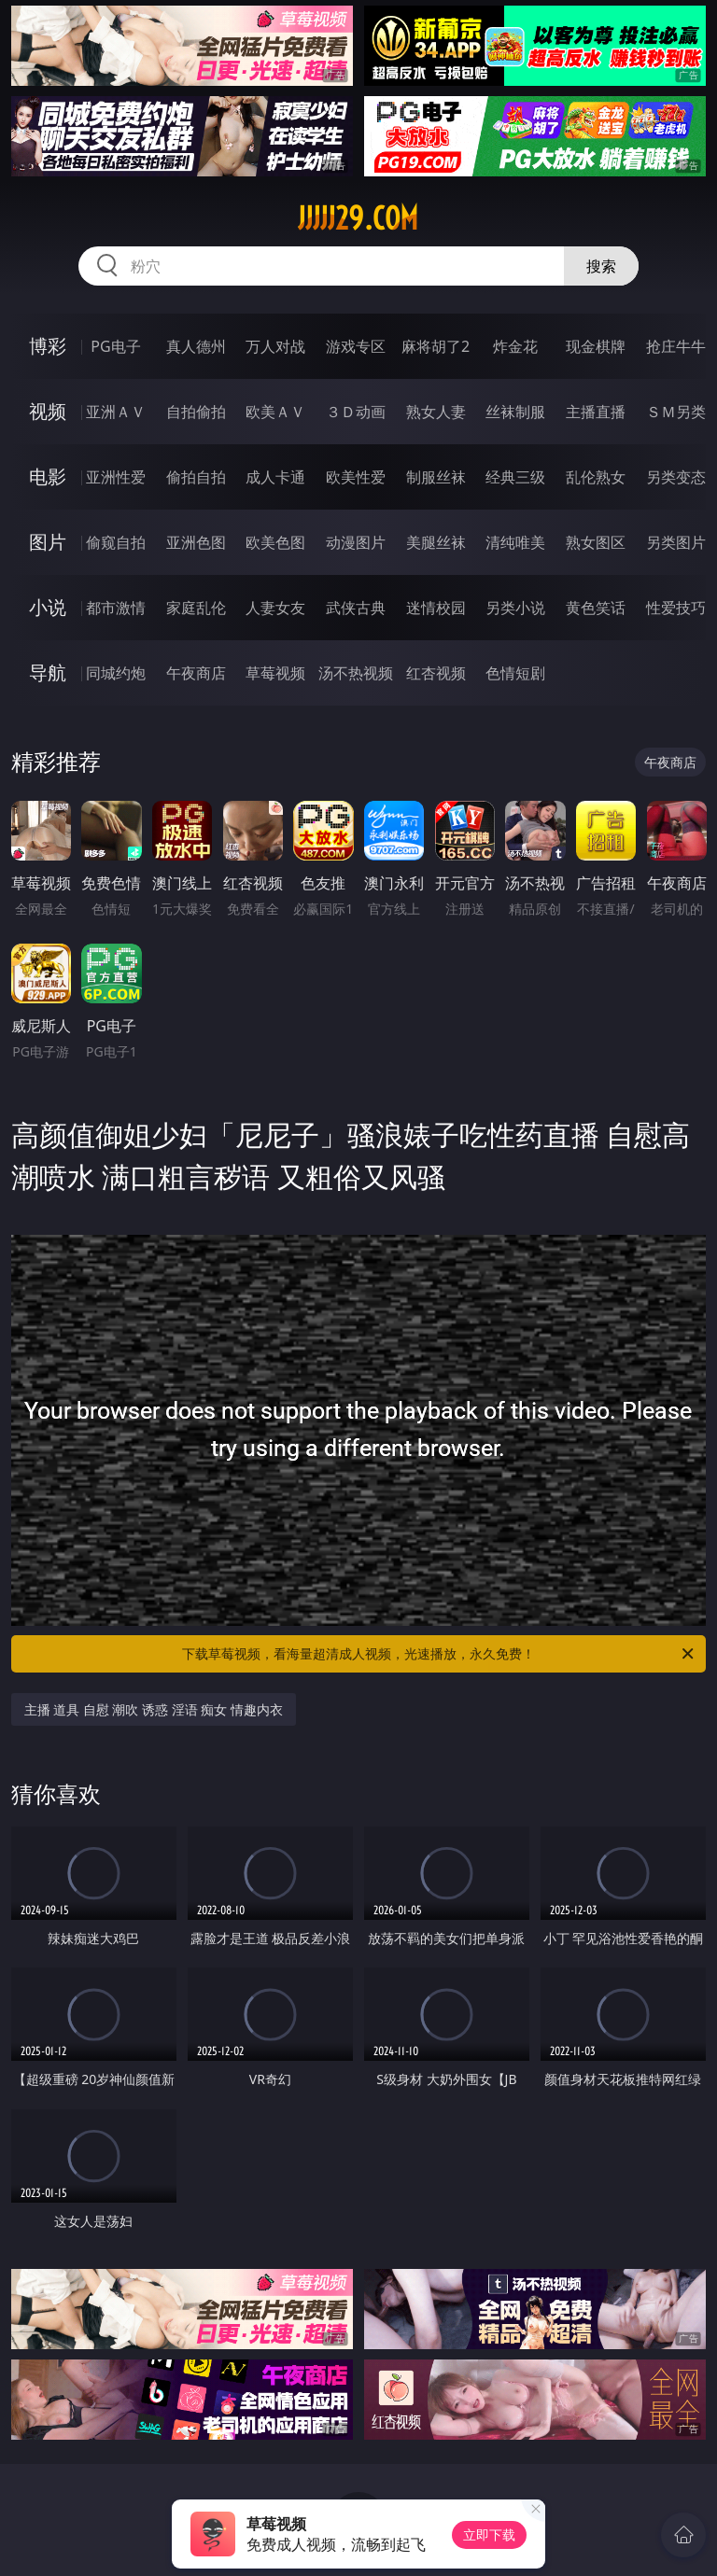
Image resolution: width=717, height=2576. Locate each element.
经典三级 (515, 477)
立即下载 (489, 2534)
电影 (47, 476)
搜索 (601, 266)
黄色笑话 (596, 607)
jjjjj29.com (358, 218)
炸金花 (515, 346)
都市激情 (116, 607)
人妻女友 (275, 607)
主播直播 (596, 411)
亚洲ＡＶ (116, 411)
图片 (47, 541)
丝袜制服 (515, 411)
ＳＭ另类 (676, 411)
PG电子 (115, 346)
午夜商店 (196, 673)
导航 (47, 672)
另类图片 (676, 542)
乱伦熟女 (596, 477)
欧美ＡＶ (275, 411)
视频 (47, 411)
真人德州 (196, 346)
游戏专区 (356, 346)
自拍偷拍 (196, 411)
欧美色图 (275, 542)
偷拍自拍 (196, 477)
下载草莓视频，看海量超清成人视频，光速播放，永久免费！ (439, 1654)
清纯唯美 (515, 542)
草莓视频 (275, 673)
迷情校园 (436, 607)
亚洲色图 (196, 542)
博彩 (47, 345)
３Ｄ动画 (356, 411)
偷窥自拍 (116, 542)
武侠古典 (356, 607)
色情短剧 (515, 673)
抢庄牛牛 (676, 346)
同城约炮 (116, 673)
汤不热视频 (355, 673)
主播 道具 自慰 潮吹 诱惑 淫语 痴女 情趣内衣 (153, 1709)
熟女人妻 (436, 411)
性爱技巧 (676, 607)
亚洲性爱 (116, 477)
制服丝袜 (436, 477)
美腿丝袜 (436, 542)
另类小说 (515, 607)
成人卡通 (275, 477)
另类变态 (676, 477)
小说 (47, 607)
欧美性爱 (356, 477)
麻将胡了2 (435, 346)
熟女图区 (596, 542)
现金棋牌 (596, 346)
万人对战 (275, 346)
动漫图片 (356, 542)
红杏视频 (436, 673)
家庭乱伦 (196, 607)
